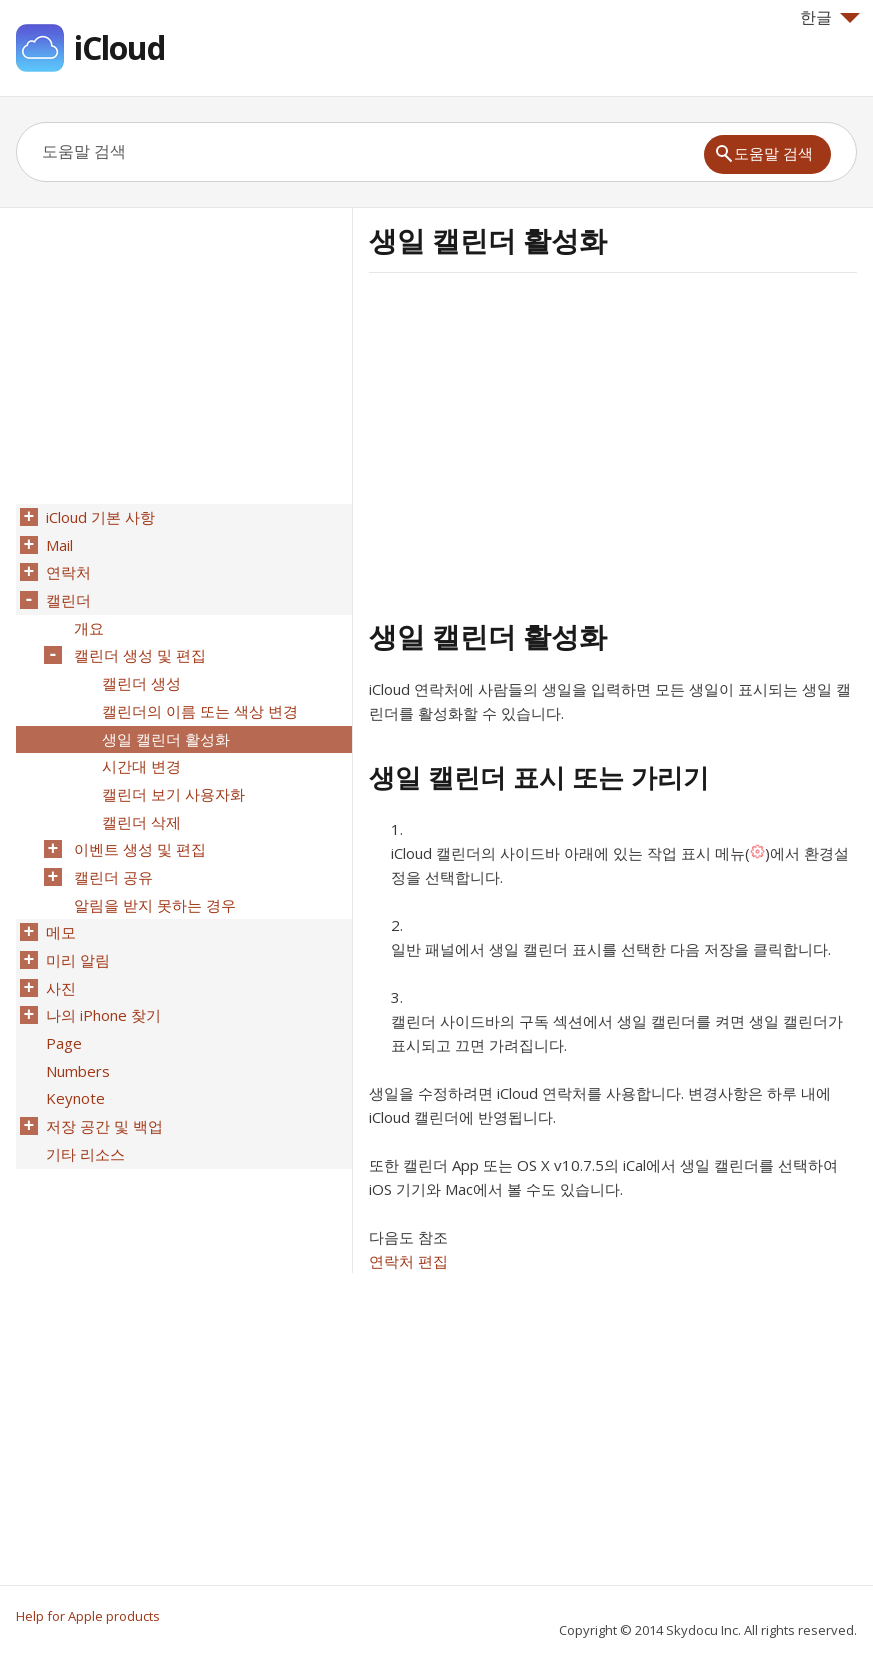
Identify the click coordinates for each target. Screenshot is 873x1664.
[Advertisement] (537, 443)
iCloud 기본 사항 (98, 517)
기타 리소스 (83, 1115)
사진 (59, 959)
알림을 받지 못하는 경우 (153, 881)
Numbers (76, 1037)
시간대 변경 (139, 751)
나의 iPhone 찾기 (101, 985)
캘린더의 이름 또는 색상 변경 (198, 699)
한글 (830, 17)
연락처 (66, 569)
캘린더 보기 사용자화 (171, 777)
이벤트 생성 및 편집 (138, 829)
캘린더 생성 (139, 673)
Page (62, 1011)
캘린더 (66, 595)
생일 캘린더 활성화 (164, 725)
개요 (87, 621)
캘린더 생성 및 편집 (138, 647)
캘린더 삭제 (139, 803)
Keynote (73, 1063)
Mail (57, 543)
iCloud (119, 47)
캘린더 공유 (111, 855)
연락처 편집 (408, 1261)
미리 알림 (76, 933)
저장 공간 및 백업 (102, 1089)
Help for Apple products (88, 1616)
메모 (59, 907)
